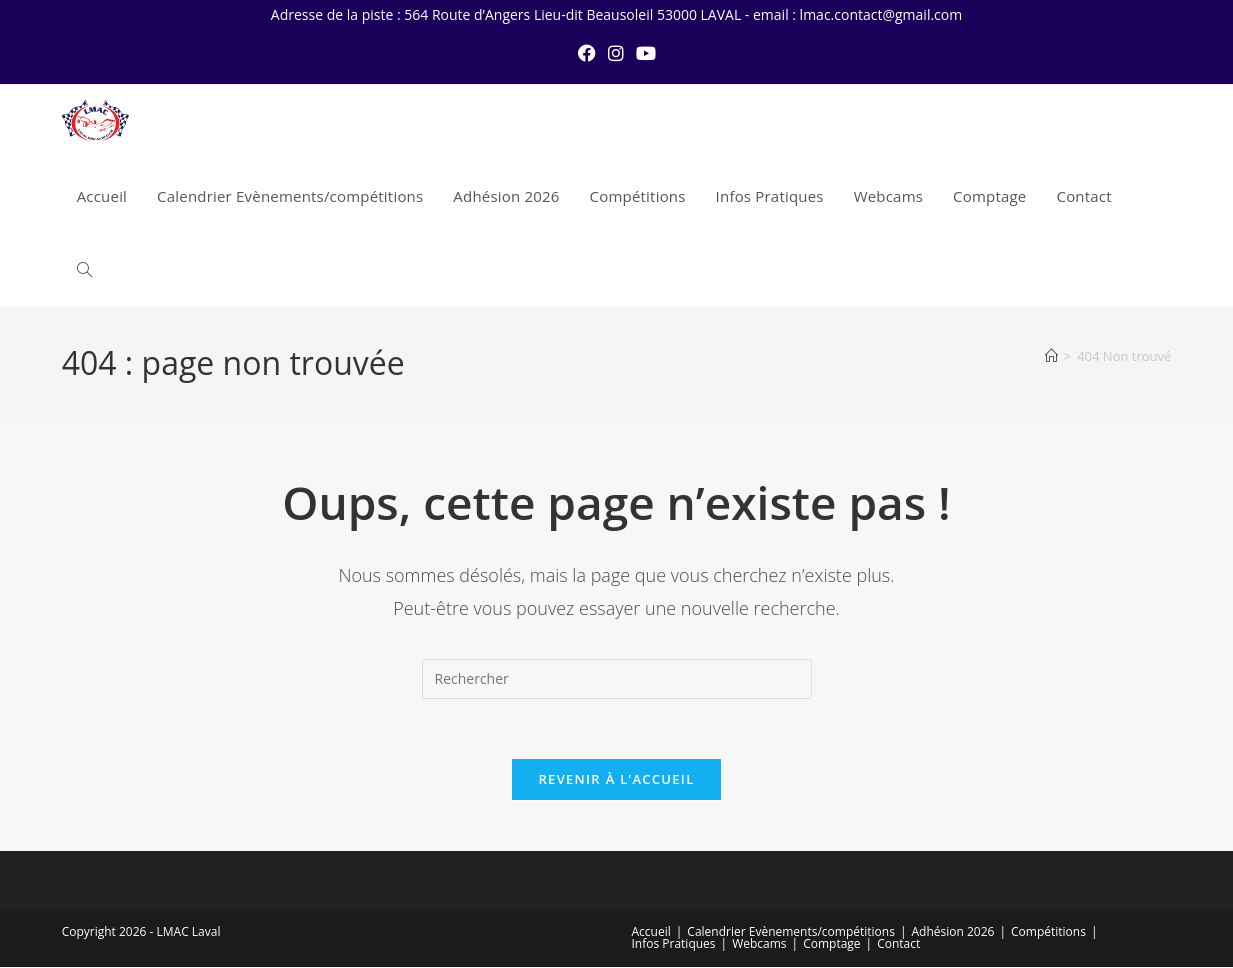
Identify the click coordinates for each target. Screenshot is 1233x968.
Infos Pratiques (674, 944)
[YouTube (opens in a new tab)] (646, 53)
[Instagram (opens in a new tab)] (616, 53)
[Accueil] (1051, 356)
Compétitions (1048, 932)
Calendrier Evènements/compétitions (791, 932)
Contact (898, 944)
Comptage (831, 944)
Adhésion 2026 (953, 932)
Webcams (759, 944)
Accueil (651, 932)
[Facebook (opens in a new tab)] (587, 53)
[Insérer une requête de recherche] (617, 679)
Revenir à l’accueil (616, 780)
